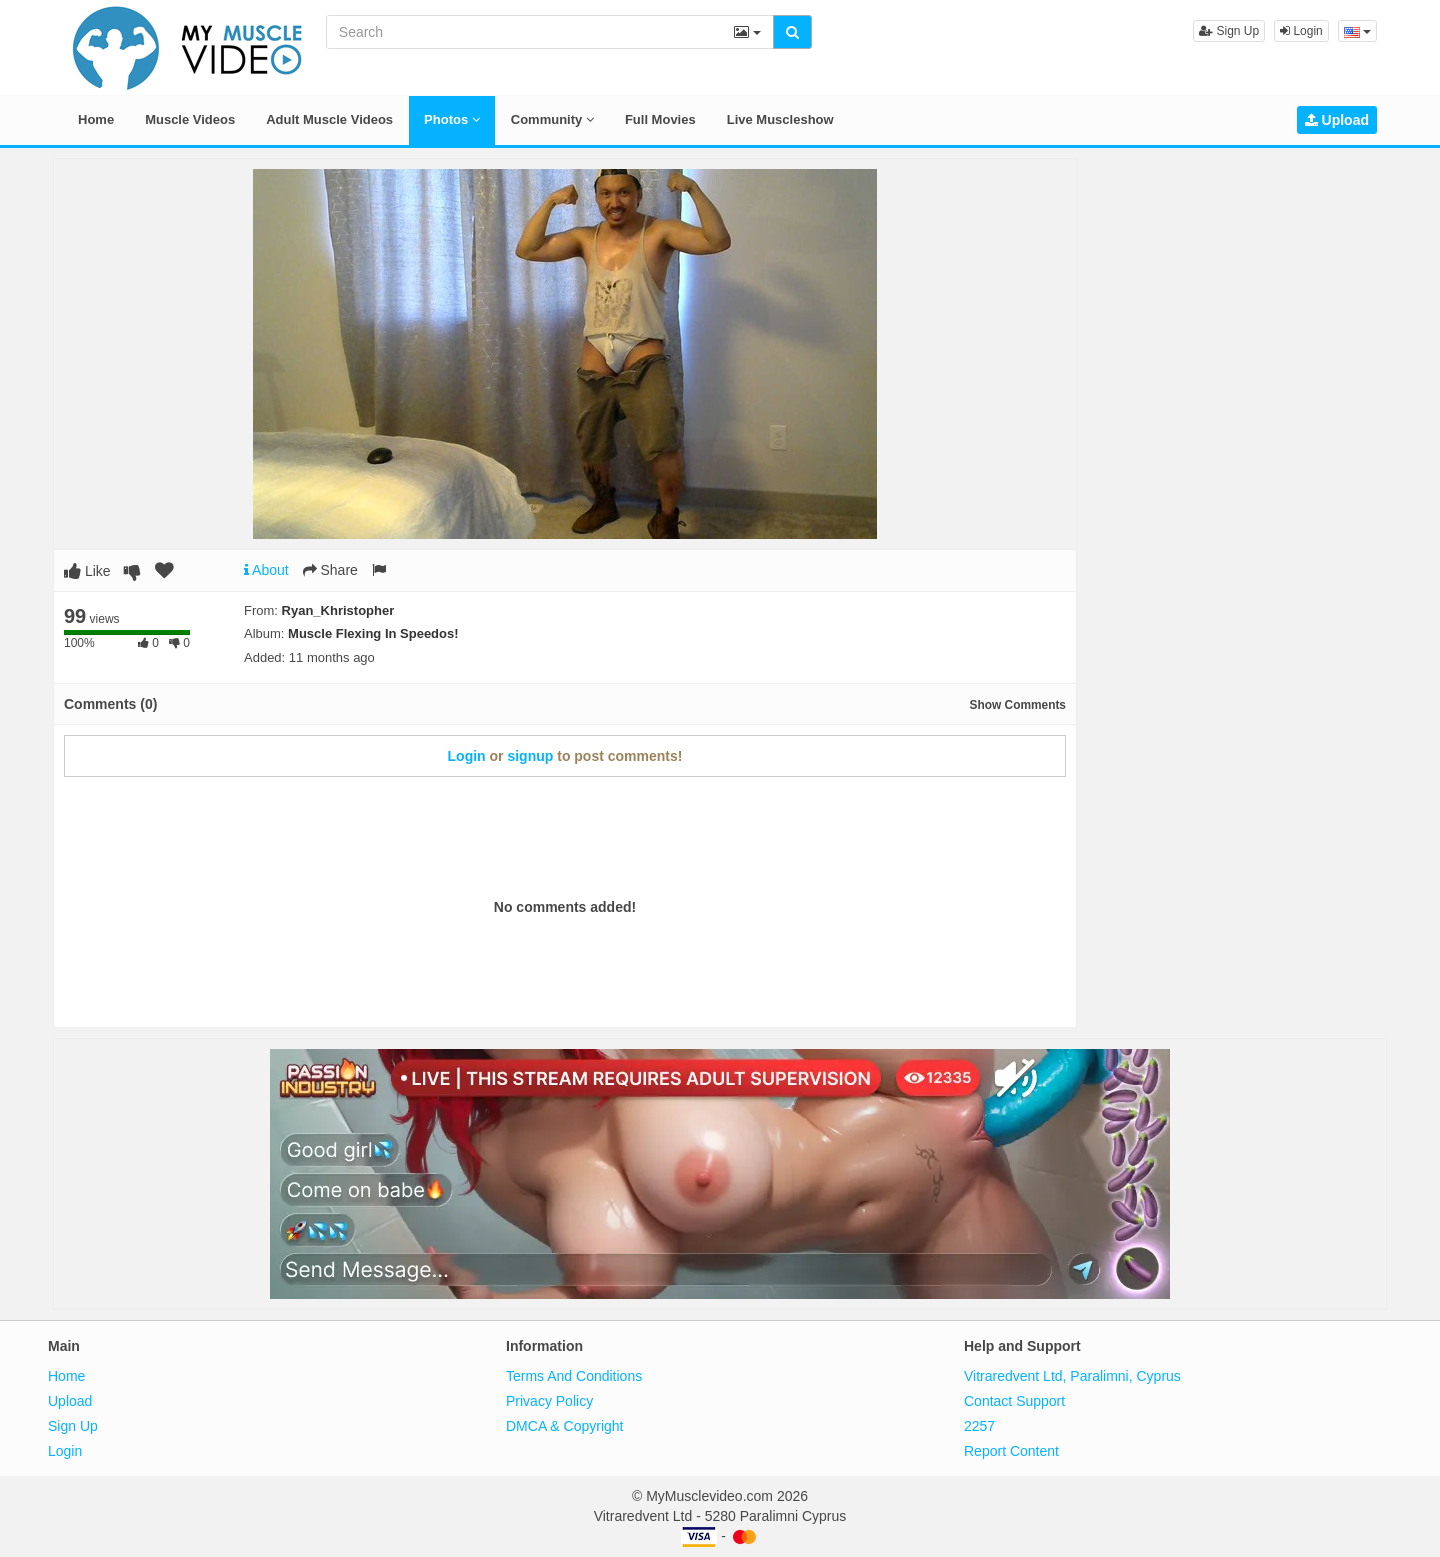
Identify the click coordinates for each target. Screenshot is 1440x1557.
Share (330, 570)
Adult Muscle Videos (329, 119)
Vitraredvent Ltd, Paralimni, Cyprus (1072, 1376)
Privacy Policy (549, 1401)
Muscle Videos (190, 119)
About (266, 570)
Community (552, 119)
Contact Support (1014, 1401)
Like (87, 571)
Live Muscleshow (780, 119)
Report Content (1011, 1451)
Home (96, 119)
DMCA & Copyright (564, 1426)
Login (1301, 31)
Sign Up (1229, 31)
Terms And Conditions (574, 1376)
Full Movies (660, 119)
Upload (1337, 120)
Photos (452, 119)
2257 (979, 1426)
